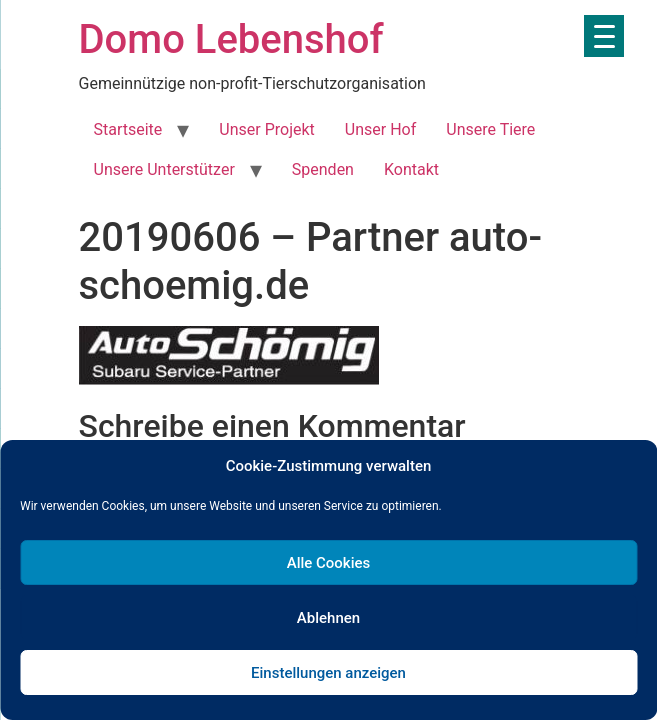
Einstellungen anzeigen (328, 673)
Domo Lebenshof (231, 39)
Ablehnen (328, 618)
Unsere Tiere (490, 129)
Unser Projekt (266, 129)
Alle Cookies (329, 563)
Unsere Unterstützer (164, 169)
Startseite (128, 129)
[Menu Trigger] (604, 36)
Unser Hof (380, 129)
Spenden (323, 169)
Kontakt (411, 169)
